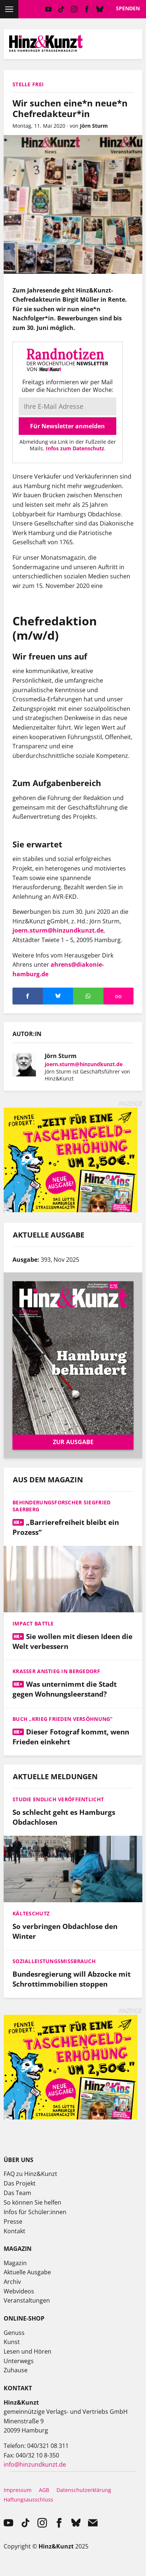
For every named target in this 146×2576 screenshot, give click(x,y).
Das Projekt (20, 2183)
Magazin (15, 2263)
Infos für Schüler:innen (35, 2212)
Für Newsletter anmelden (67, 426)
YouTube (48, 9)
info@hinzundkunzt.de (35, 2464)
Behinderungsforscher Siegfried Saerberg (61, 1506)
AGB (44, 2489)
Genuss (14, 2333)
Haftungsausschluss (28, 2499)
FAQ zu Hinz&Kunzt (30, 2174)
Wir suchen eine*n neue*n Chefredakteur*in (70, 108)
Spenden (128, 8)
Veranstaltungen (27, 2300)
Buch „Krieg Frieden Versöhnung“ (62, 1718)
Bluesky (99, 9)
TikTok (61, 9)
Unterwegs (19, 2361)
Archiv (12, 2282)
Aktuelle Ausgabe (27, 2272)
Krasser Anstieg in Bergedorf (56, 1671)
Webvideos (19, 2291)
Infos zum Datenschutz (75, 448)
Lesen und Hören (27, 2351)
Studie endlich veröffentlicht (58, 1799)
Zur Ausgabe (73, 1442)
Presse (13, 2221)
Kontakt (14, 2231)
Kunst (12, 2342)
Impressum (18, 2489)
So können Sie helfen (32, 2202)
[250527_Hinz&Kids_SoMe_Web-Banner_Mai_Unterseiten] (71, 1210)
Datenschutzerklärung (83, 2489)
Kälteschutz (31, 1913)
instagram (73, 9)
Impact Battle (33, 1623)
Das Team (17, 2193)
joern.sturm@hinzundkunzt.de (57, 930)
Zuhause (16, 2370)
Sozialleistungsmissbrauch (54, 1961)
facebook (86, 9)
